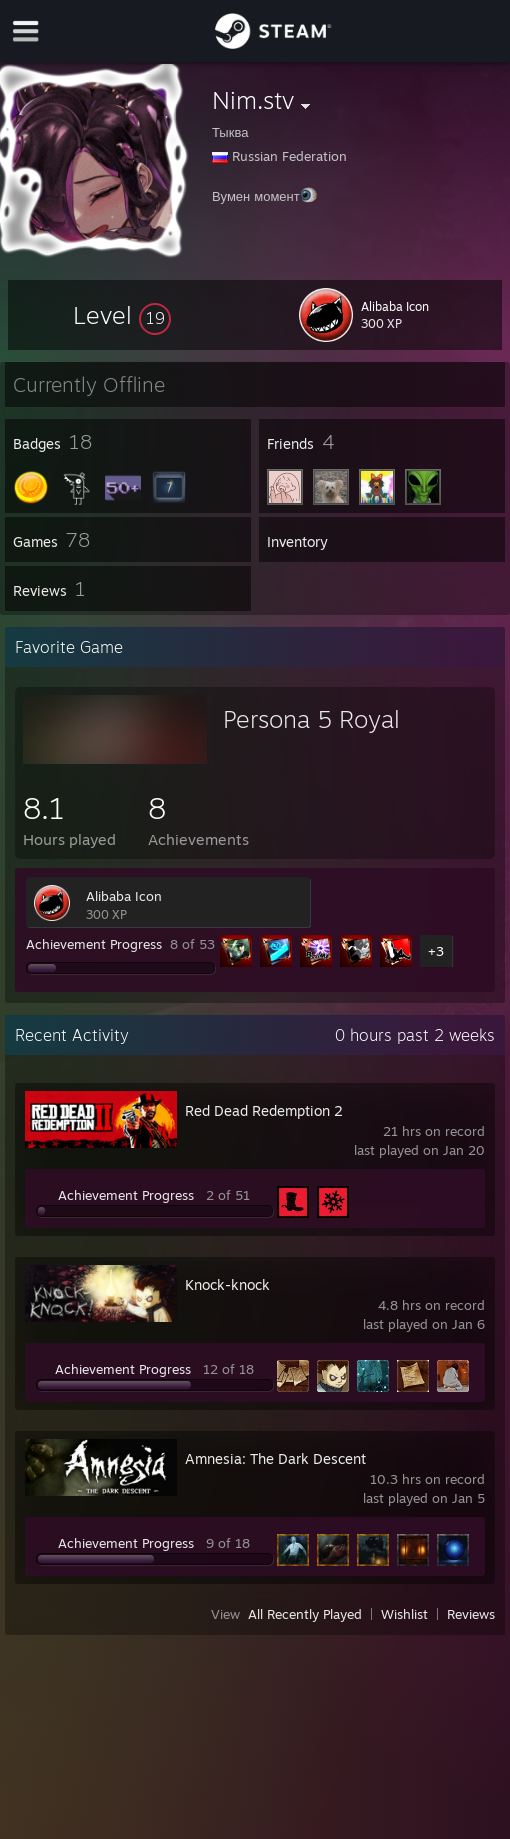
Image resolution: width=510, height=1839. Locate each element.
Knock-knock (227, 1284)
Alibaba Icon (124, 896)
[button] (122, 315)
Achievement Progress (94, 944)
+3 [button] (436, 951)
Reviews (471, 1614)
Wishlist (404, 1614)
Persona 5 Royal (311, 719)
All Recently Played (305, 1614)
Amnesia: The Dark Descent (275, 1458)
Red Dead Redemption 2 (264, 1110)
